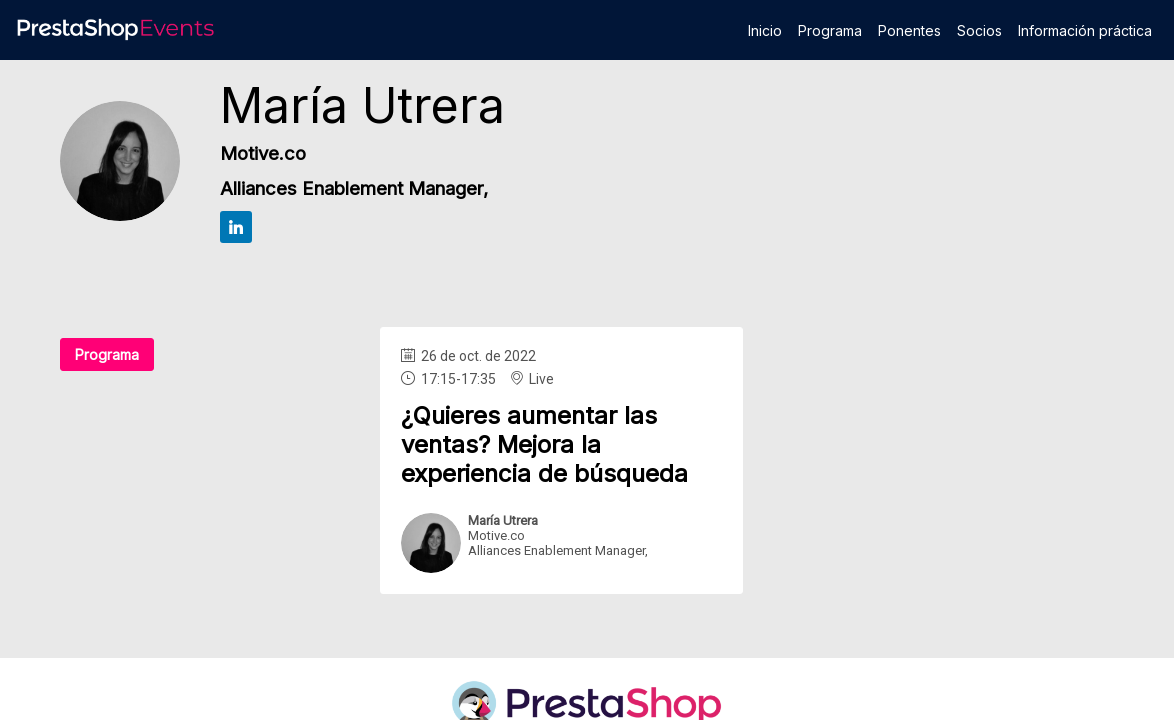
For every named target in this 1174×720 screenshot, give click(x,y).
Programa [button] (107, 354)
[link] (765, 30)
